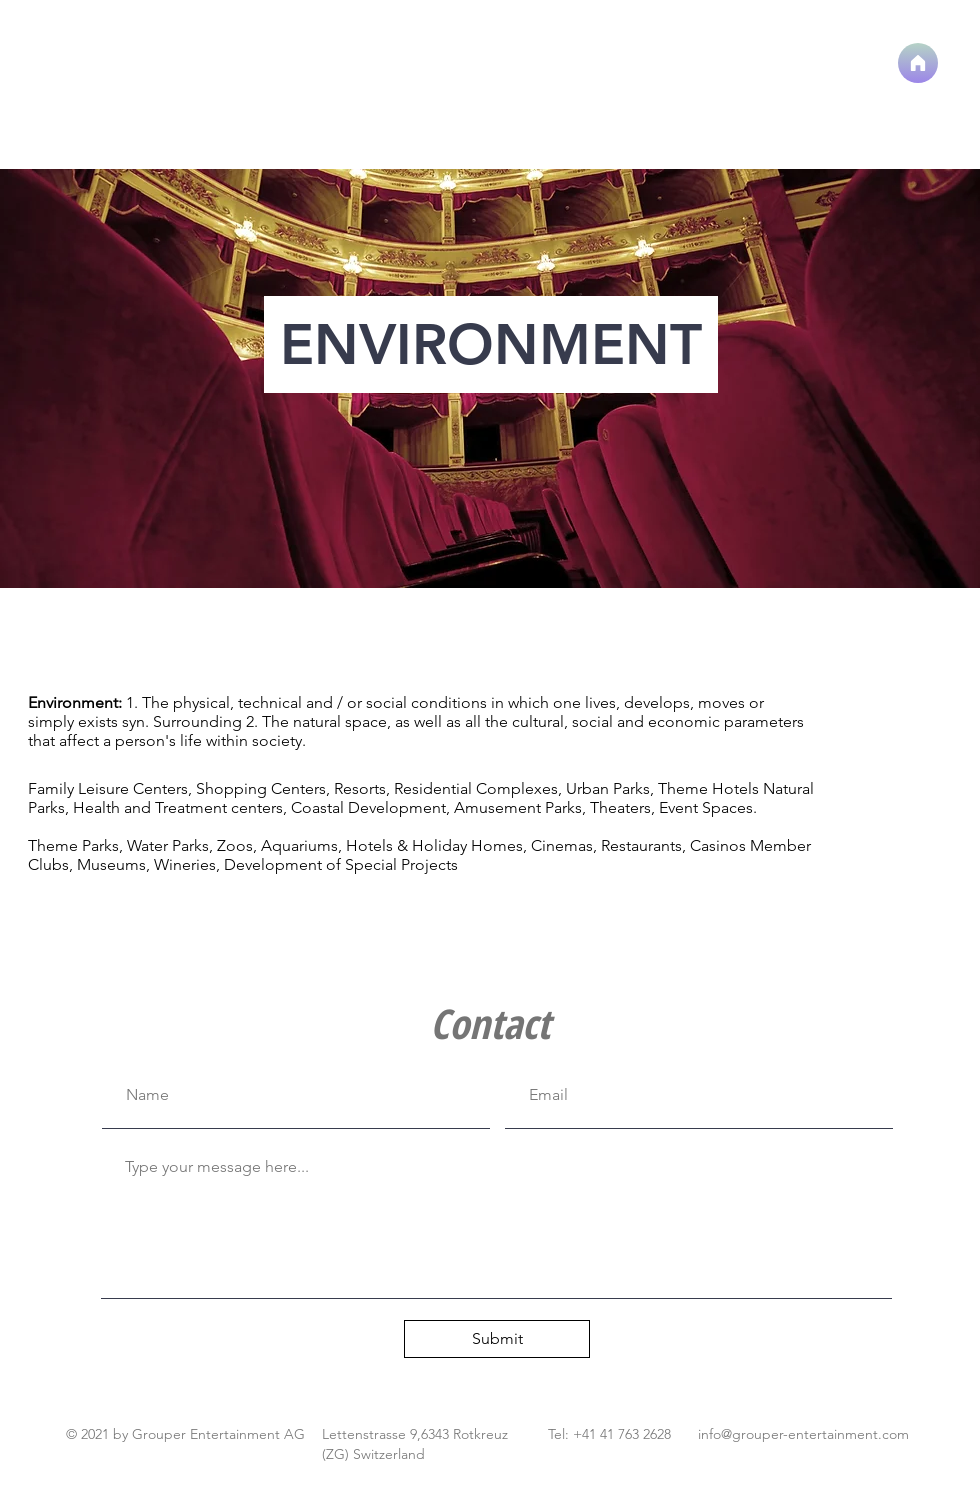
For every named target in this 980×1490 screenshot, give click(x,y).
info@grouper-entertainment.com (803, 1434)
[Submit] (497, 1339)
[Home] (918, 63)
